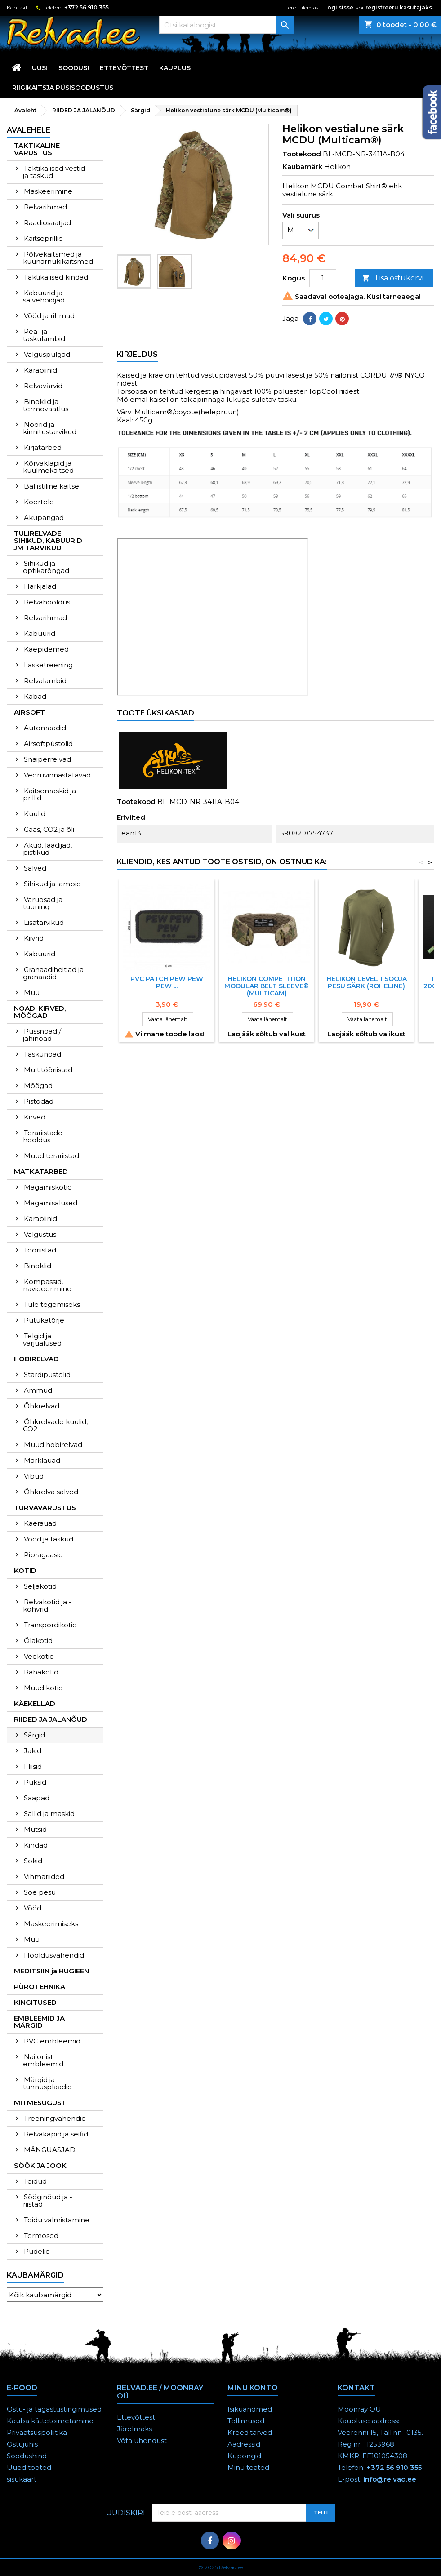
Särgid (34, 1735)
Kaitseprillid (43, 238)
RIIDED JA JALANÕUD (50, 1719)
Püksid (35, 1782)
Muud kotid (43, 1687)
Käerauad (40, 1523)
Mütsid (35, 1829)
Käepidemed (46, 649)
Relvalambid (45, 680)
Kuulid (34, 813)
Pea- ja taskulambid (44, 335)
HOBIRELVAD (36, 1359)
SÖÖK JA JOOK (40, 2165)
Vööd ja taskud (48, 1539)
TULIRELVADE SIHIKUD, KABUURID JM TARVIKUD (48, 540)
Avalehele (28, 130)
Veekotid (39, 1656)
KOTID (25, 1570)
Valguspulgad (47, 354)
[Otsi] (226, 25)
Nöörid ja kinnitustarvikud (49, 428)
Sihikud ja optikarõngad (46, 567)
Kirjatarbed (43, 447)
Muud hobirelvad (53, 1444)
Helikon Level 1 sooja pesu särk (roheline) (366, 982)
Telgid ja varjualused (42, 1339)
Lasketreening (48, 665)
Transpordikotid (50, 1625)
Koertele (39, 501)
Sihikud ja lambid (52, 883)
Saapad (36, 1798)
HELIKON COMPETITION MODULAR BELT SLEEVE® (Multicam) (266, 986)
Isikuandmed (249, 2409)
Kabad (35, 696)
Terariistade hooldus (42, 1136)
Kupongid (244, 2456)
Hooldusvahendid (54, 1955)
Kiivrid (34, 938)
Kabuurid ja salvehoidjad (44, 296)
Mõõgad (38, 1085)
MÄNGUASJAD (50, 2149)
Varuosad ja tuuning (42, 903)
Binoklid (37, 1265)
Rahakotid (41, 1672)
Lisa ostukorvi (392, 278)
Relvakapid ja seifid (56, 2134)
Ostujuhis (22, 2444)
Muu (32, 992)
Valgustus (40, 1234)
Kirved (34, 1117)
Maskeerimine (48, 191)
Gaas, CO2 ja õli (49, 829)
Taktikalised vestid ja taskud (54, 172)
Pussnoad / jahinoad (42, 1035)
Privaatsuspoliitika (37, 2432)
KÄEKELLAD (34, 1703)
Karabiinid (40, 370)
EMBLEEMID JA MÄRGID (39, 2022)
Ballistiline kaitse (51, 486)
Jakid (32, 1750)
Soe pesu (40, 1892)
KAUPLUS (175, 68)
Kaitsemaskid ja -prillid (51, 794)
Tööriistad (40, 1250)
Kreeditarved (249, 2432)
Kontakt (17, 7)
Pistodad (38, 1101)
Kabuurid (39, 633)
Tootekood (301, 154)
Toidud (35, 2181)
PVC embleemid (52, 2041)
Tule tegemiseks (52, 1304)
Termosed (41, 2235)
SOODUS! (73, 68)
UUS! (40, 68)
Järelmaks (134, 2429)
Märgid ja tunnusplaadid (47, 2083)
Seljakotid (40, 1586)
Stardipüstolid (47, 1374)
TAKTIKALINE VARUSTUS (37, 149)
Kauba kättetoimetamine (50, 2420)
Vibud (34, 1476)
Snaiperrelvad (47, 759)
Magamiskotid (48, 1187)
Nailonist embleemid (43, 2060)
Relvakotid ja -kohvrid (47, 1605)
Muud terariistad (51, 1155)
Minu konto (252, 2388)
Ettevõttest (124, 68)
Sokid (33, 1860)
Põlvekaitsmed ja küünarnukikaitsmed (58, 258)
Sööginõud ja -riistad (47, 2200)
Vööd (32, 1908)
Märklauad (42, 1460)
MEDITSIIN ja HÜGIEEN (51, 1971)
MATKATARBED (41, 1171)
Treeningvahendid (55, 2118)
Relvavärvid (43, 386)
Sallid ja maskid (49, 1813)
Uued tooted (29, 2467)
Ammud (38, 1390)
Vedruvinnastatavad (57, 775)
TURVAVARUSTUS (45, 1507)
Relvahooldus (47, 602)
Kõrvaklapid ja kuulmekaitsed (48, 467)
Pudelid (37, 2251)
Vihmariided (44, 1876)
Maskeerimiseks (51, 1923)
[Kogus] (322, 278)
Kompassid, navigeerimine (47, 1285)
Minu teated (248, 2467)
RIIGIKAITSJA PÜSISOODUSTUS (62, 88)
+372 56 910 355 (86, 7)
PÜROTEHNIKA (39, 1986)
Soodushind (27, 2456)
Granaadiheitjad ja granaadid (53, 973)
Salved (35, 868)
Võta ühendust (142, 2440)
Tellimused (245, 2420)
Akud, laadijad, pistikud (47, 849)
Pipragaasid (43, 1554)
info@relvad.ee (389, 2479)
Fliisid (33, 1766)
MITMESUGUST (40, 2102)
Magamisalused (50, 1203)
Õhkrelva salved (51, 1492)
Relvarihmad (45, 207)
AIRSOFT (29, 712)
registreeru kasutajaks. (399, 7)
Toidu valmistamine (56, 2220)
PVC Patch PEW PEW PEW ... (166, 982)
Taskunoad (42, 1054)
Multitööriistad (48, 1070)
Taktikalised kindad (56, 277)
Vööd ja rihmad (49, 315)
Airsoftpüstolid (48, 743)
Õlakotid (38, 1640)
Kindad (36, 1845)
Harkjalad (40, 586)
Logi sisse (338, 7)
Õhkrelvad (41, 1406)
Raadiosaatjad (47, 222)
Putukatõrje (44, 1320)
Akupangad (44, 517)
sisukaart (21, 2479)
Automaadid (45, 728)
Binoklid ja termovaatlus (45, 405)
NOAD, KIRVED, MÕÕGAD (40, 1012)
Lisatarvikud (44, 922)
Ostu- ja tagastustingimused (54, 2409)
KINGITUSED (35, 2002)
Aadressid (243, 2444)
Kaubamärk (302, 167)
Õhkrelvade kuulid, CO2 (55, 1425)
